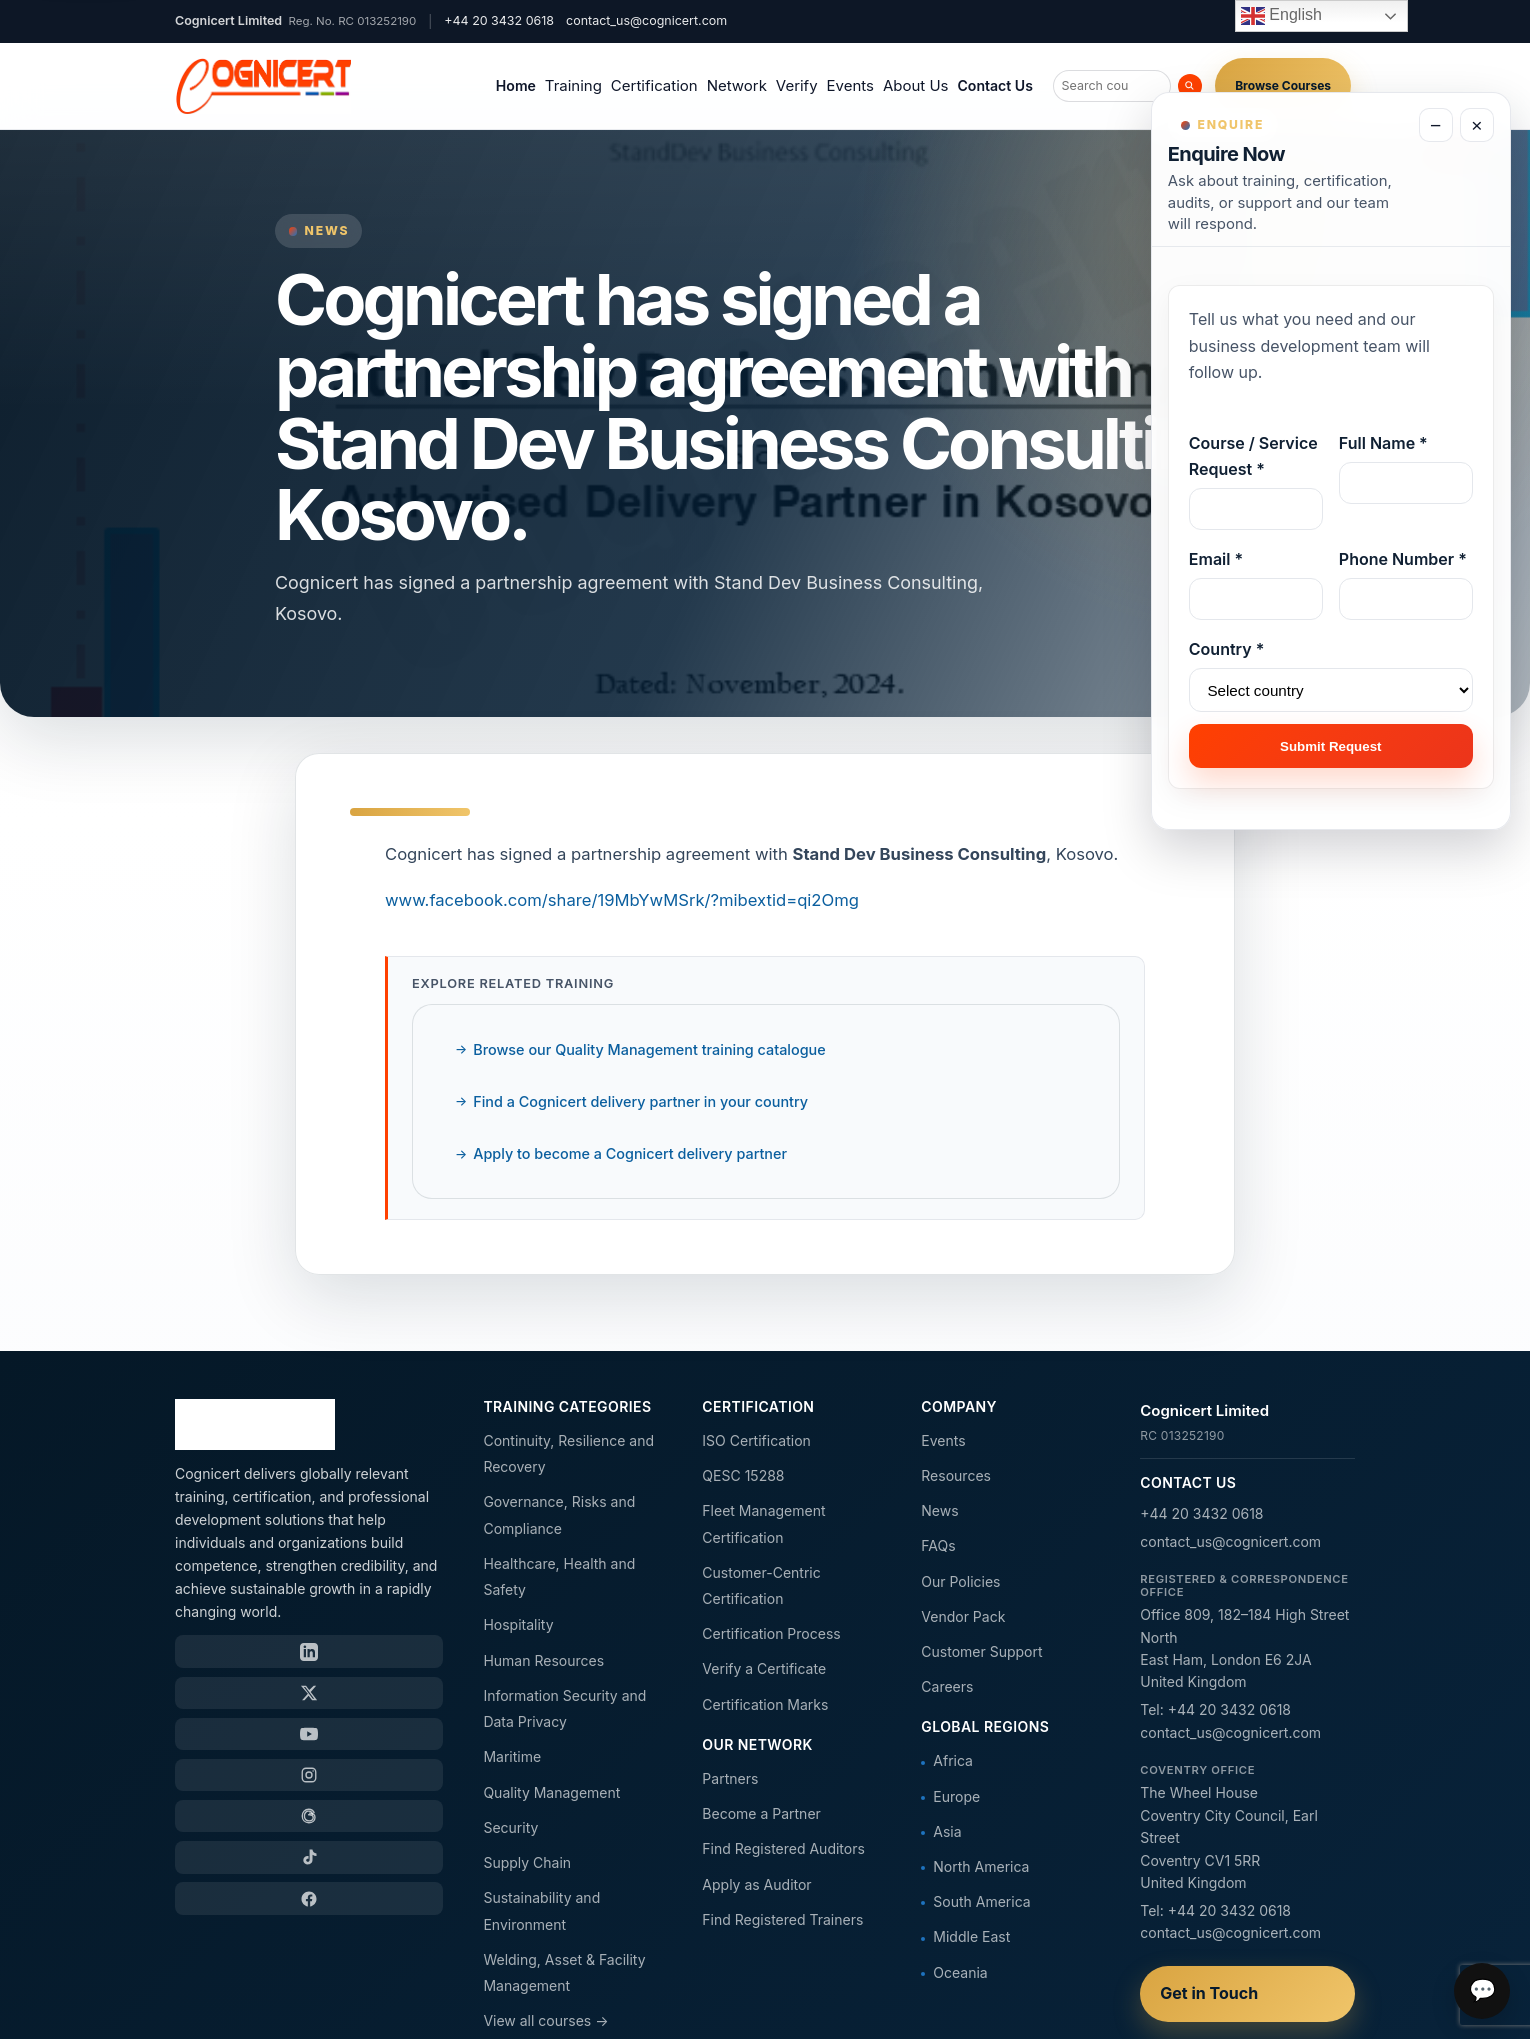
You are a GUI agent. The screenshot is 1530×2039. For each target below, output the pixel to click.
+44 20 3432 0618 (1201, 1513)
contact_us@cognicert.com (646, 20)
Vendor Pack (963, 1616)
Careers (947, 1686)
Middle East (971, 1936)
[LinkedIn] (309, 1651)
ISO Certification (756, 1440)
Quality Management (551, 1792)
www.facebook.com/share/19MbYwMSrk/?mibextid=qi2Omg (622, 900)
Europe (956, 1796)
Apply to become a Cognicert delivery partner (630, 1153)
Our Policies (960, 1581)
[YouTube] (309, 1734)
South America (981, 1901)
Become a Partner (761, 1813)
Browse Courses (1283, 85)
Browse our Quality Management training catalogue (649, 1049)
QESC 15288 (743, 1475)
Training (573, 85)
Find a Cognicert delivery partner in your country (640, 1101)
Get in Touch (1209, 1993)
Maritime (512, 1756)
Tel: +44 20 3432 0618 (1215, 1709)
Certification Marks (765, 1704)
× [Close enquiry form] (1476, 125)
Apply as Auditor (756, 1884)
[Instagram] (309, 1775)
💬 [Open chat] (1482, 1990)
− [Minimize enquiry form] (1435, 125)
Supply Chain (527, 1862)
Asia (947, 1831)
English (1281, 16)
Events (850, 85)
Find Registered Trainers (782, 1919)
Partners (730, 1778)
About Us (916, 85)
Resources (956, 1475)
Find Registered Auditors (783, 1848)
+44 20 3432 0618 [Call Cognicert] (499, 20)
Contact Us (994, 85)
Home (516, 85)
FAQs (938, 1545)
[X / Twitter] (309, 1693)
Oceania (960, 1972)
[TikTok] (309, 1857)
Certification (654, 85)
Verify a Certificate (764, 1668)
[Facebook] (309, 1898)
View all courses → (545, 2020)
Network (737, 85)
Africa (953, 1760)
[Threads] (309, 1816)
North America (981, 1866)
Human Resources (543, 1660)
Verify (797, 85)
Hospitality (518, 1624)
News (939, 1510)
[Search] (1190, 86)
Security (510, 1827)
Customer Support (981, 1651)
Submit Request (1330, 746)
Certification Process (771, 1633)
